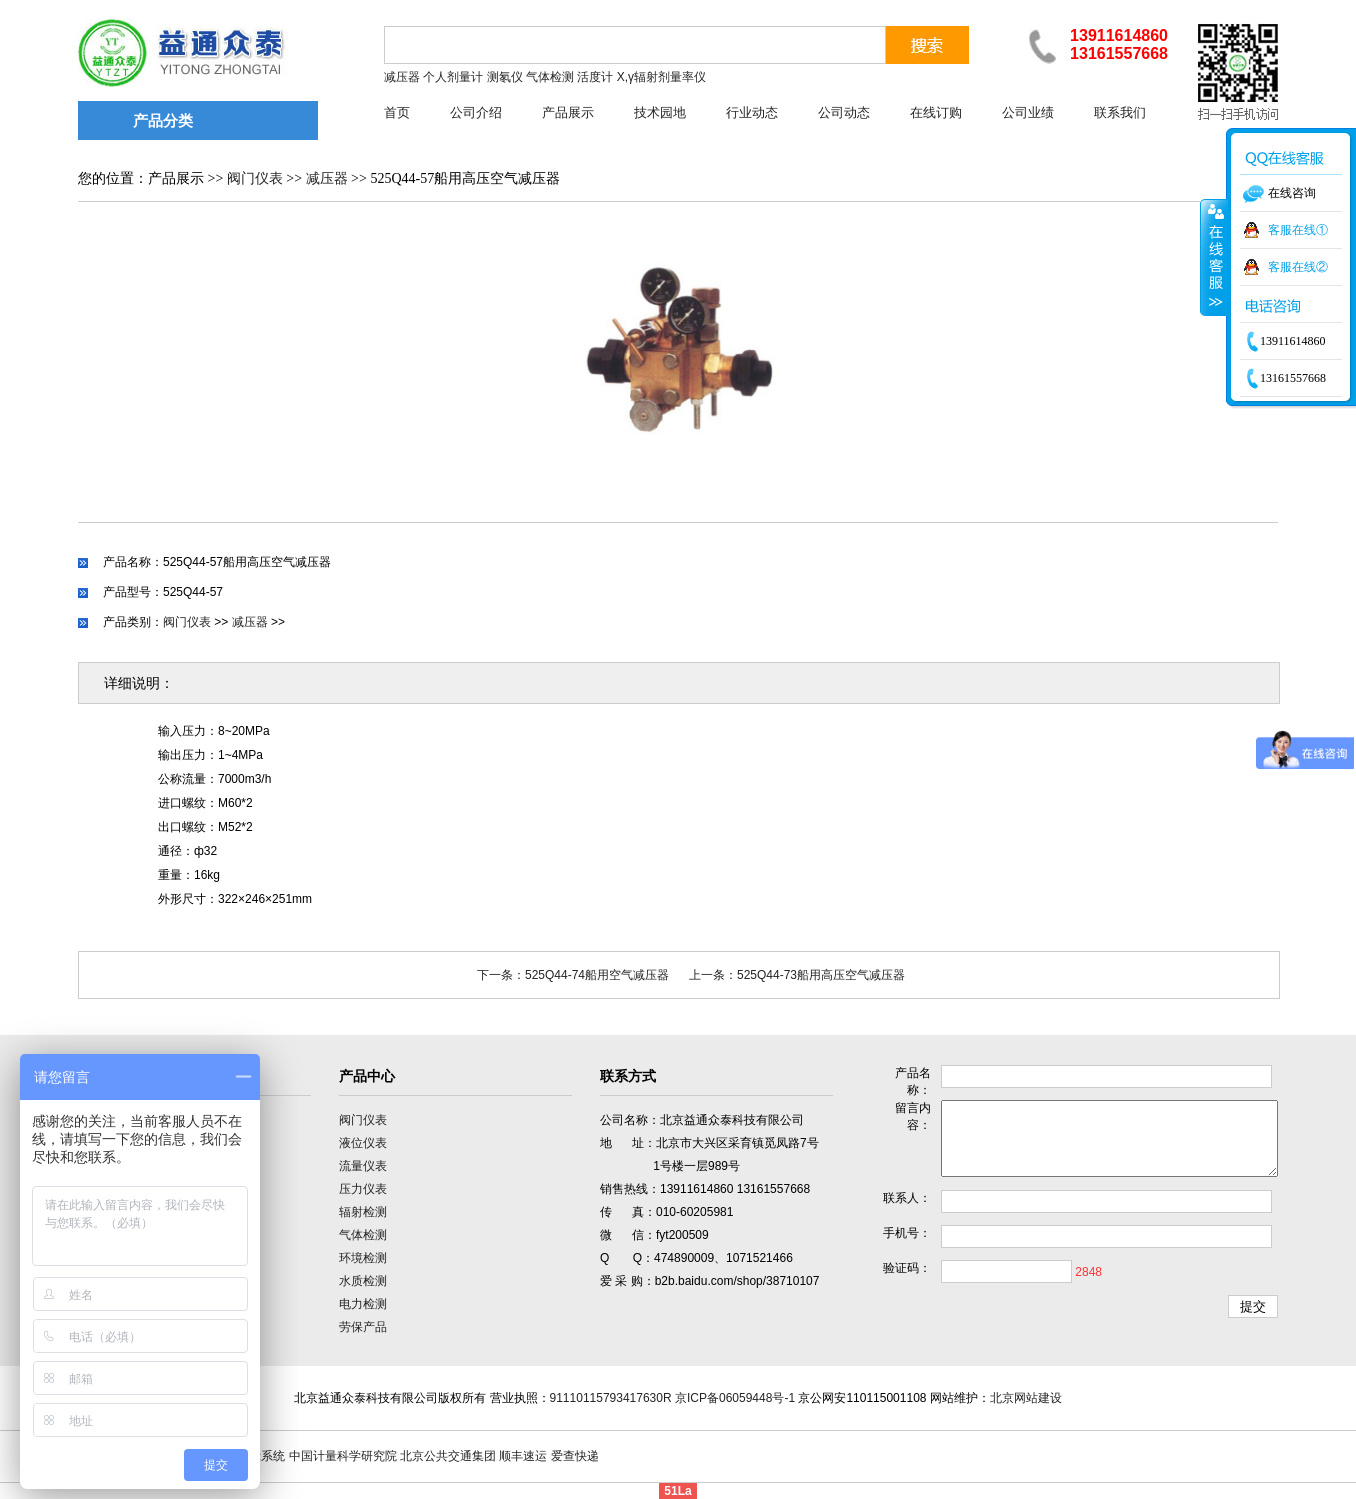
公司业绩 (1028, 112)
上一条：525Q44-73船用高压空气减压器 (797, 975)
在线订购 (936, 112)
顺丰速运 (523, 1456)
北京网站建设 (1026, 1398)
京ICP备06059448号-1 (735, 1398)
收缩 (1214, 257)
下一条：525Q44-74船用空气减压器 (573, 975)
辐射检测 (363, 1212)
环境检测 (363, 1258)
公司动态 (844, 112)
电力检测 (363, 1304)
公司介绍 (476, 112)
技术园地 (660, 112)
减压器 (327, 178)
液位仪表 (363, 1143)
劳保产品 (363, 1327)
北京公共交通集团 (448, 1456)
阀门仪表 (255, 178)
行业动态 (752, 112)
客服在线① (1298, 230)
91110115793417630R (611, 1398)
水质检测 (363, 1281)
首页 (397, 112)
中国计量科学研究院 (343, 1456)
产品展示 (568, 112)
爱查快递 (575, 1456)
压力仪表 (363, 1189)
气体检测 (363, 1235)
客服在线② (1298, 267)
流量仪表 (363, 1166)
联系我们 (1120, 112)
